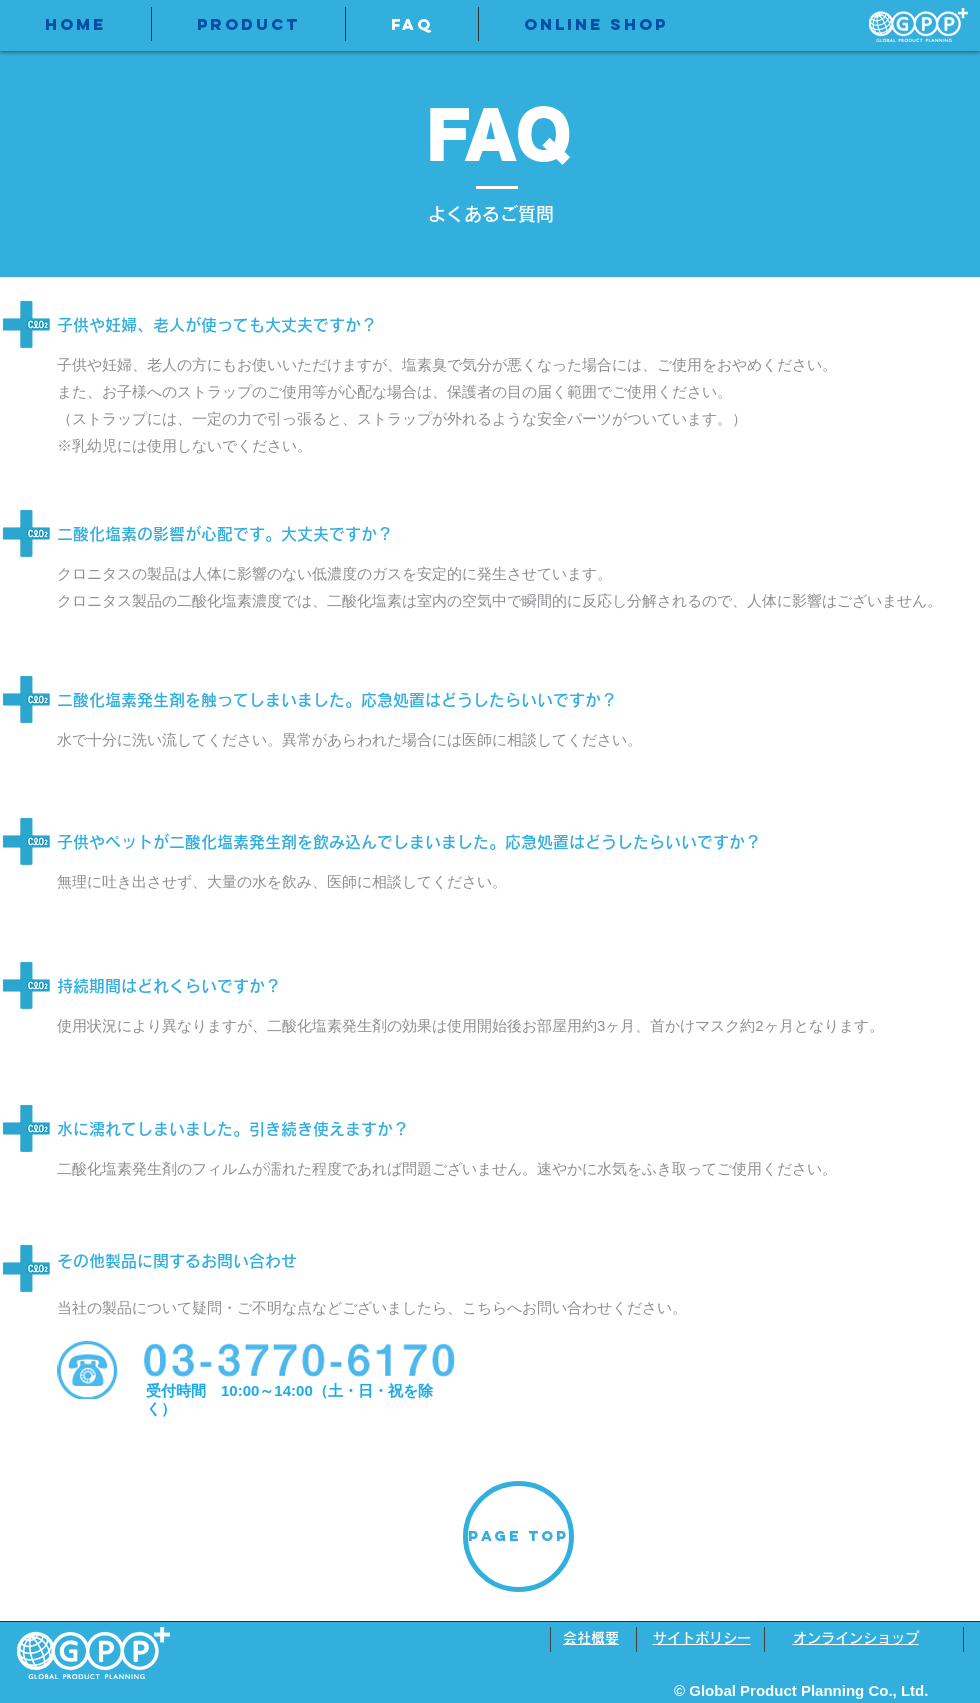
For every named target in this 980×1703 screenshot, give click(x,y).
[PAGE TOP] (518, 1536)
